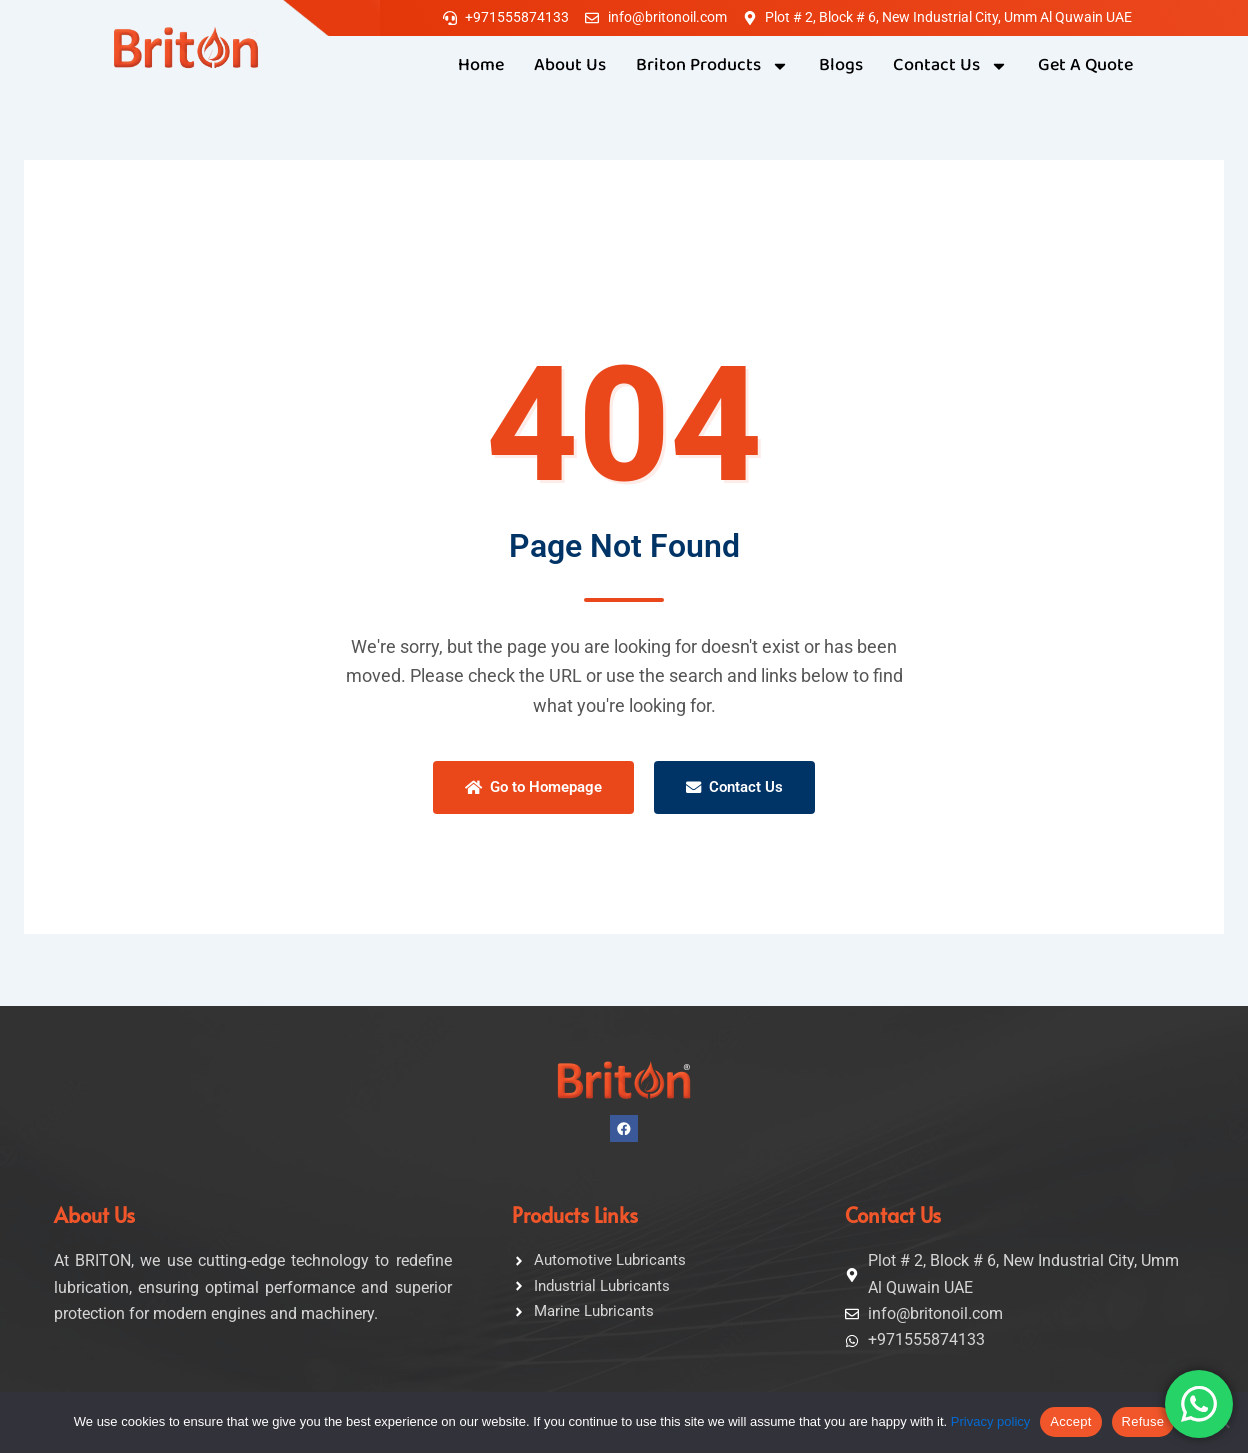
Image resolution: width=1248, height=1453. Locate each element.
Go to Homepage (531, 787)
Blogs (841, 65)
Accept (1070, 1421)
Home (481, 65)
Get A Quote (1085, 65)
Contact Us (950, 66)
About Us (570, 65)
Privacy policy (990, 1421)
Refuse (1143, 1421)
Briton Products (712, 66)
